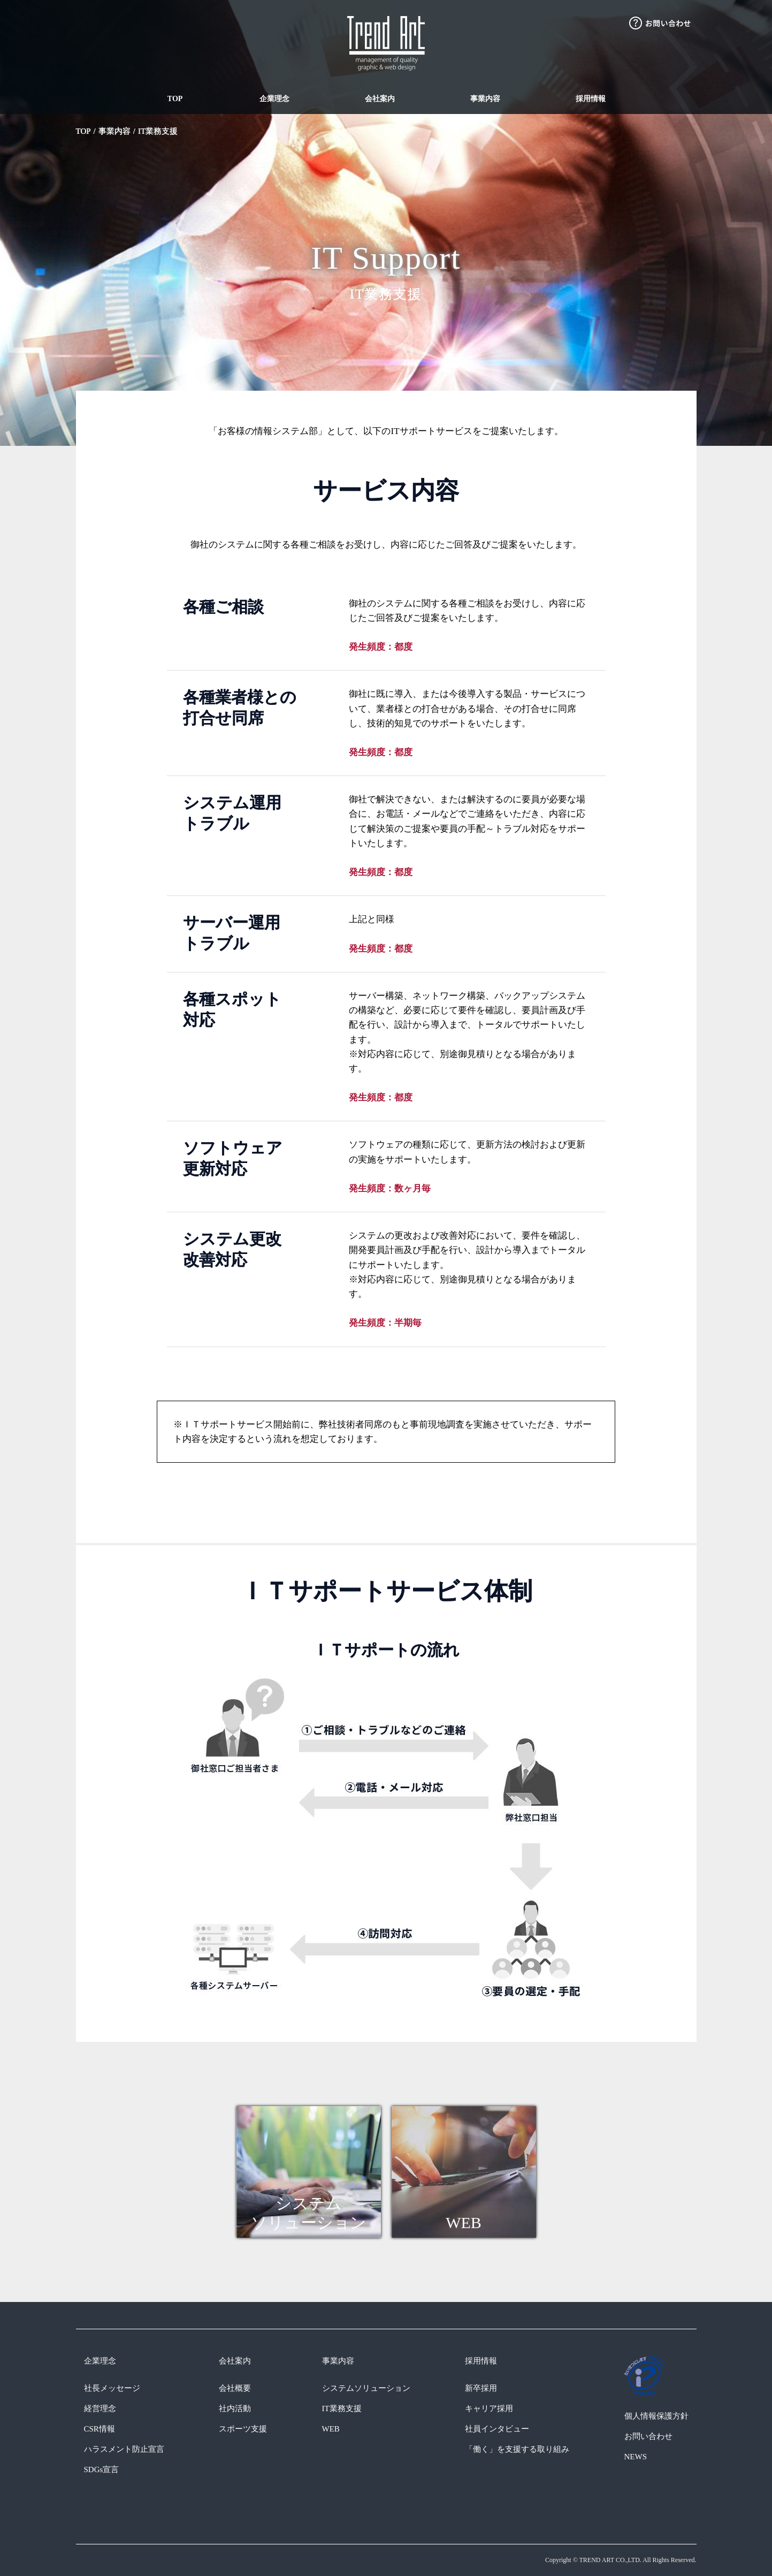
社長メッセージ (112, 2388)
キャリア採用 (489, 2408)
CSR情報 (99, 2429)
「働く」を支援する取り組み (517, 2449)
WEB (331, 2429)
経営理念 (100, 2408)
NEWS (635, 2456)
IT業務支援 (158, 131)
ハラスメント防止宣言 (124, 2449)
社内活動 (235, 2408)
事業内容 (485, 99)
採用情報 (591, 99)
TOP (175, 99)
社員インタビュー (497, 2429)
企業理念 (274, 99)
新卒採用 (481, 2388)
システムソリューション (366, 2388)
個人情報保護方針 (656, 2416)
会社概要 (235, 2388)
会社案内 (380, 99)
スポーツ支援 (243, 2429)
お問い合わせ (648, 2436)
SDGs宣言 (101, 2469)
